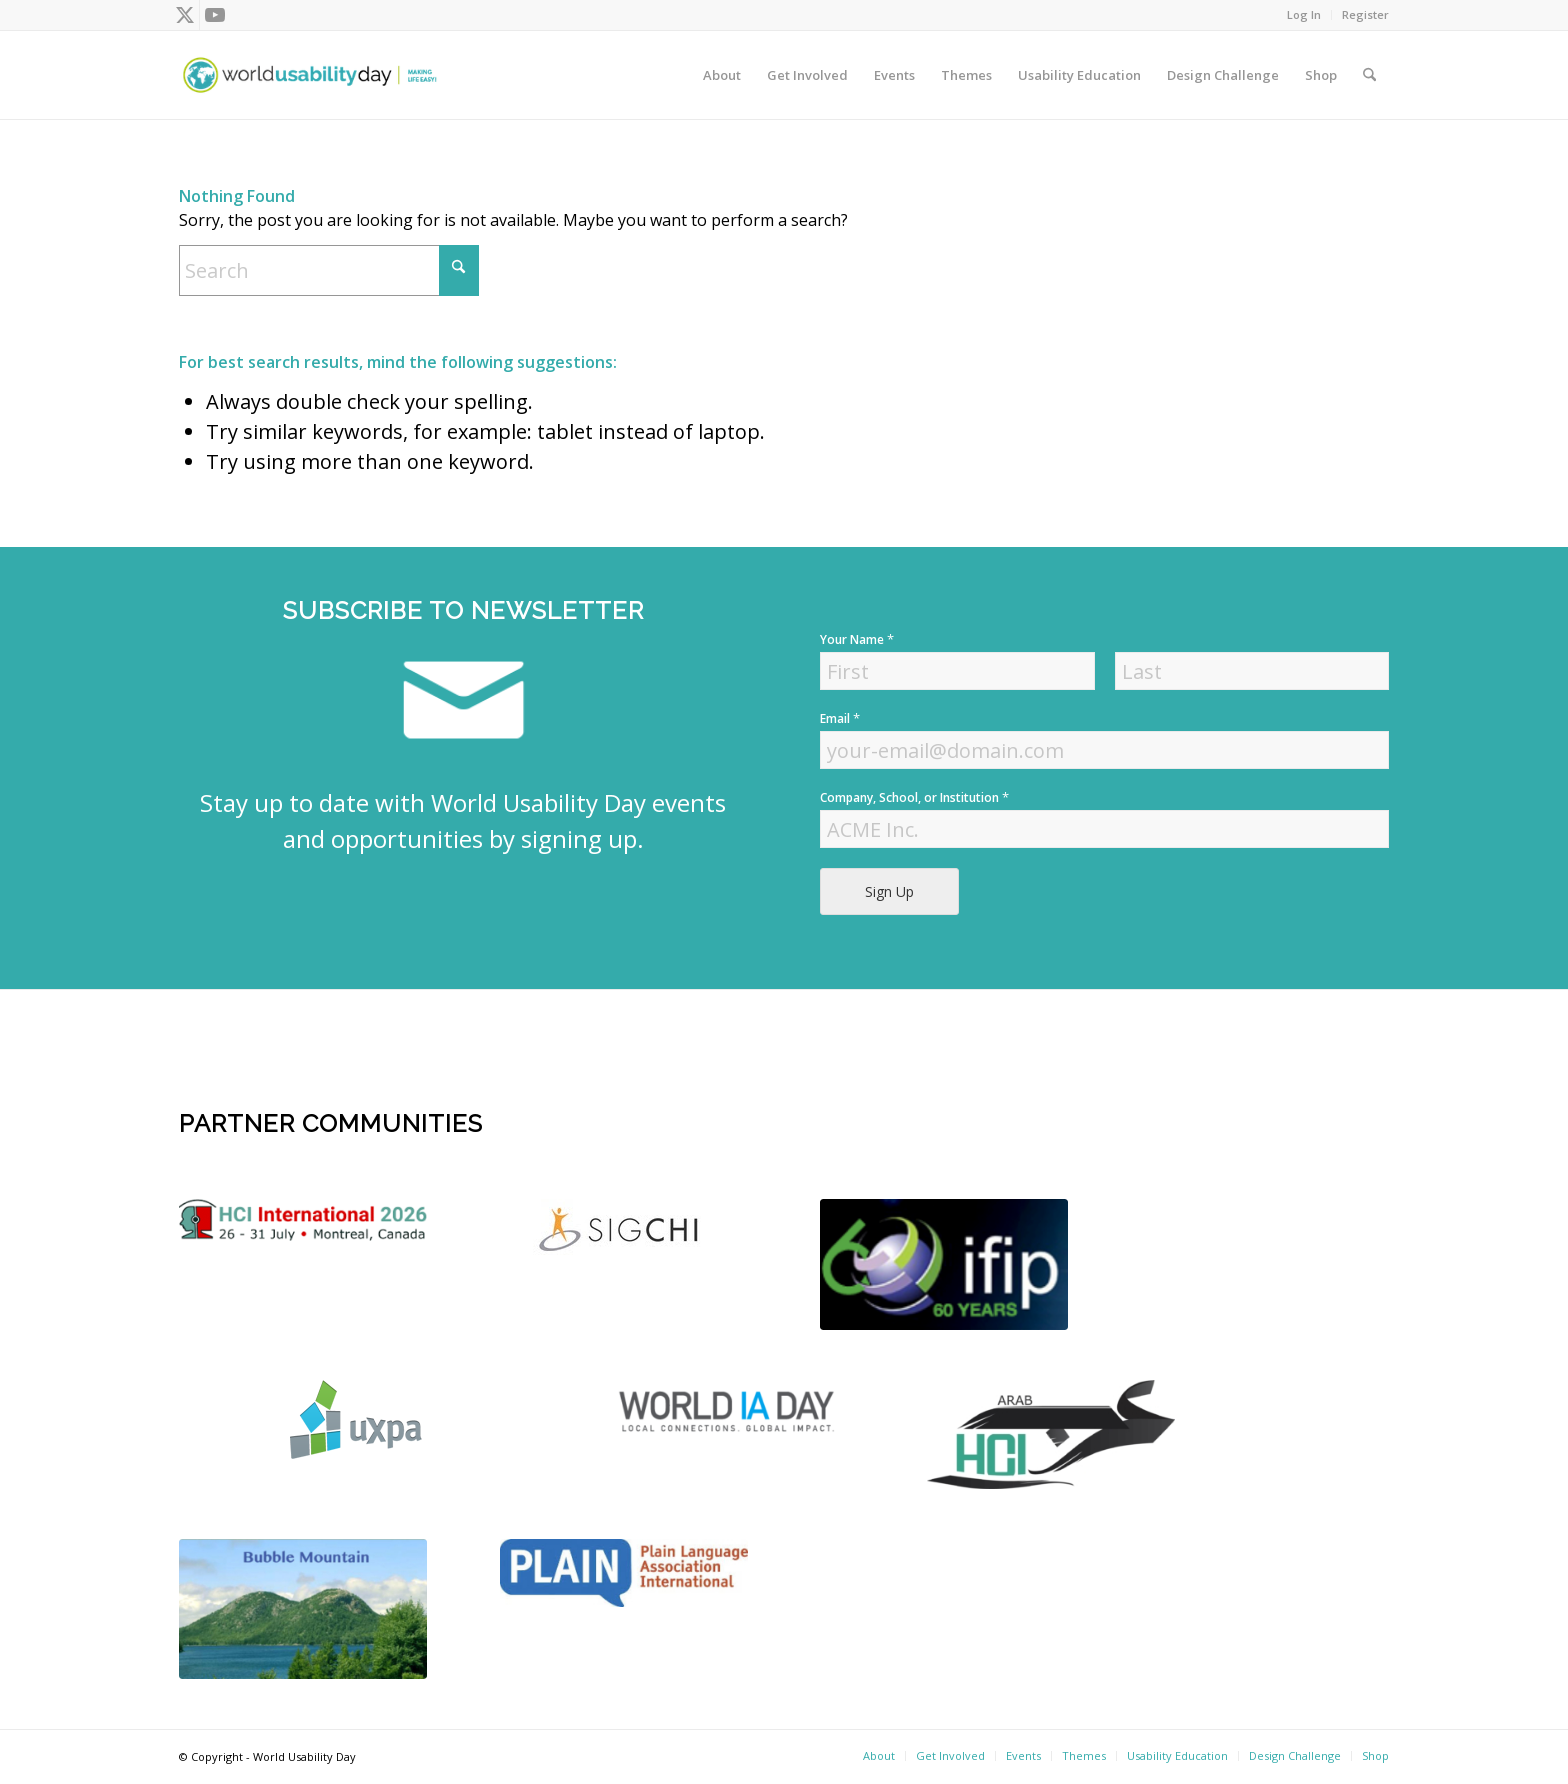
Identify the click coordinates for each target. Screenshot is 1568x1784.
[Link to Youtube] (215, 15)
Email (840, 718)
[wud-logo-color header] (310, 75)
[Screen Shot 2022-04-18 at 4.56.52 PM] (944, 1265)
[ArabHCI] (1051, 1434)
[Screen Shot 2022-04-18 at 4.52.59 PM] (731, 1410)
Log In (1304, 14)
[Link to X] (184, 15)
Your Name (857, 639)
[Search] (1369, 75)
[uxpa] (356, 1419)
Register (1365, 14)
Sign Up (889, 891)
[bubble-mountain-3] (303, 1609)
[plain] (624, 1573)
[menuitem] (1304, 15)
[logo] (303, 1220)
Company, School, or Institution (914, 797)
